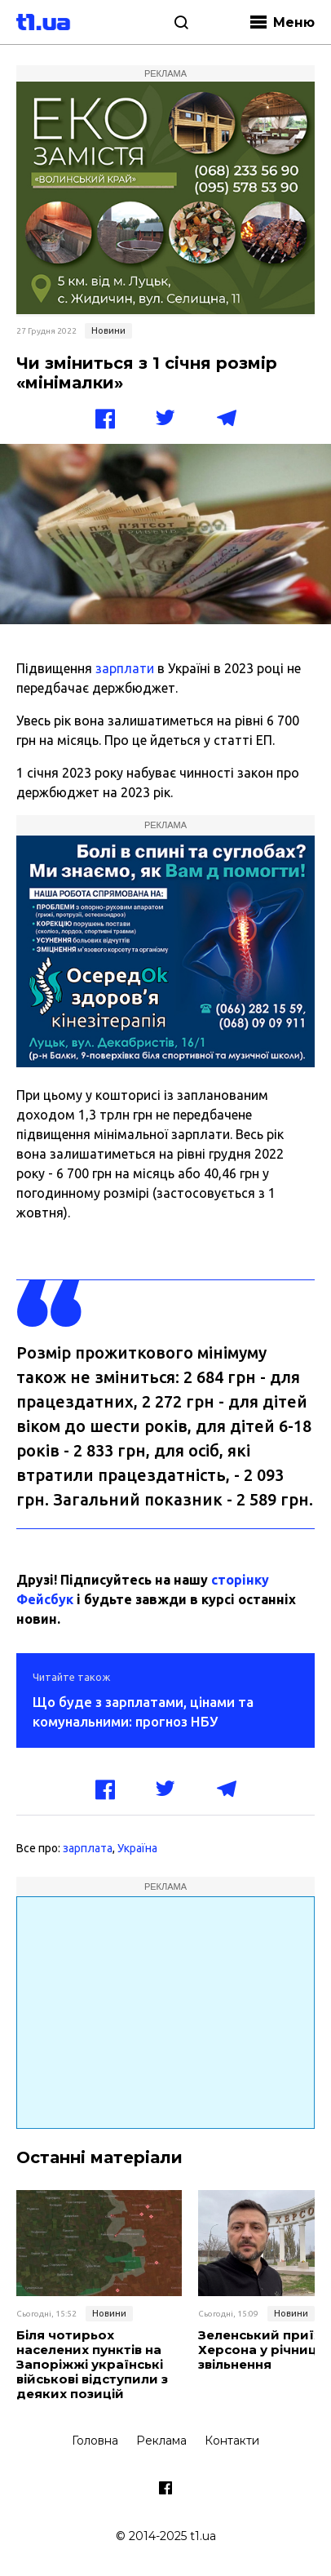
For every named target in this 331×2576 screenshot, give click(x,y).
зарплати (124, 668)
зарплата (88, 1848)
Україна (137, 1848)
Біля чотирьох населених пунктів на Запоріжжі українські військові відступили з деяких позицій (92, 2364)
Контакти (232, 2440)
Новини (108, 330)
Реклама (161, 2440)
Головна (95, 2440)
